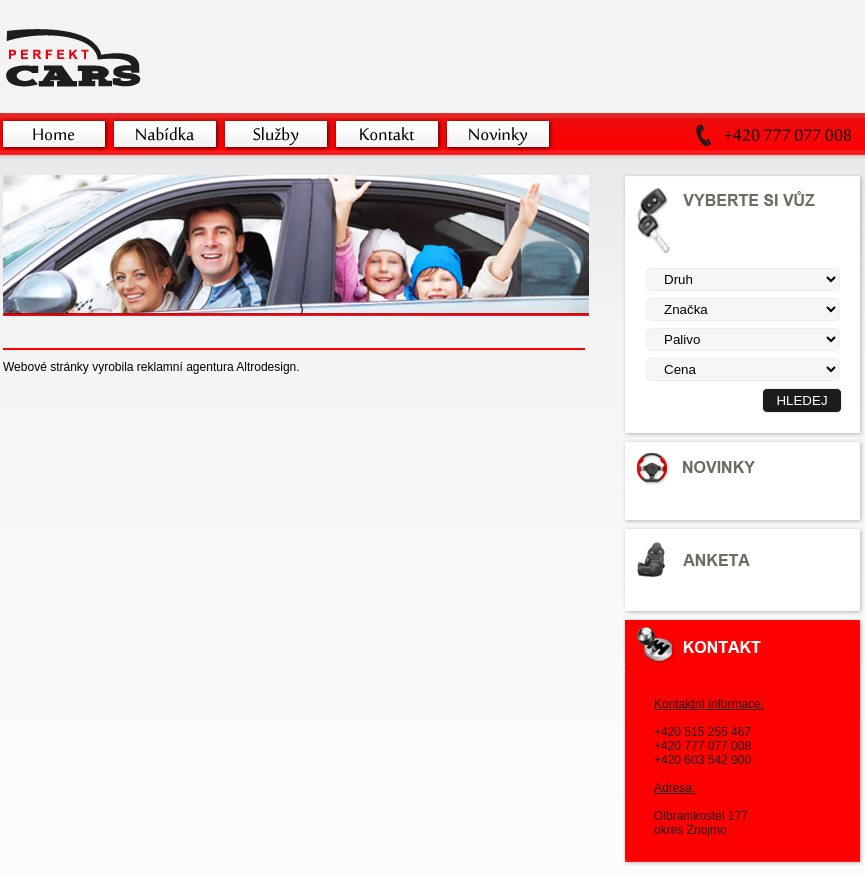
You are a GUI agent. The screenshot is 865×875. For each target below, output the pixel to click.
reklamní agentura (185, 367)
